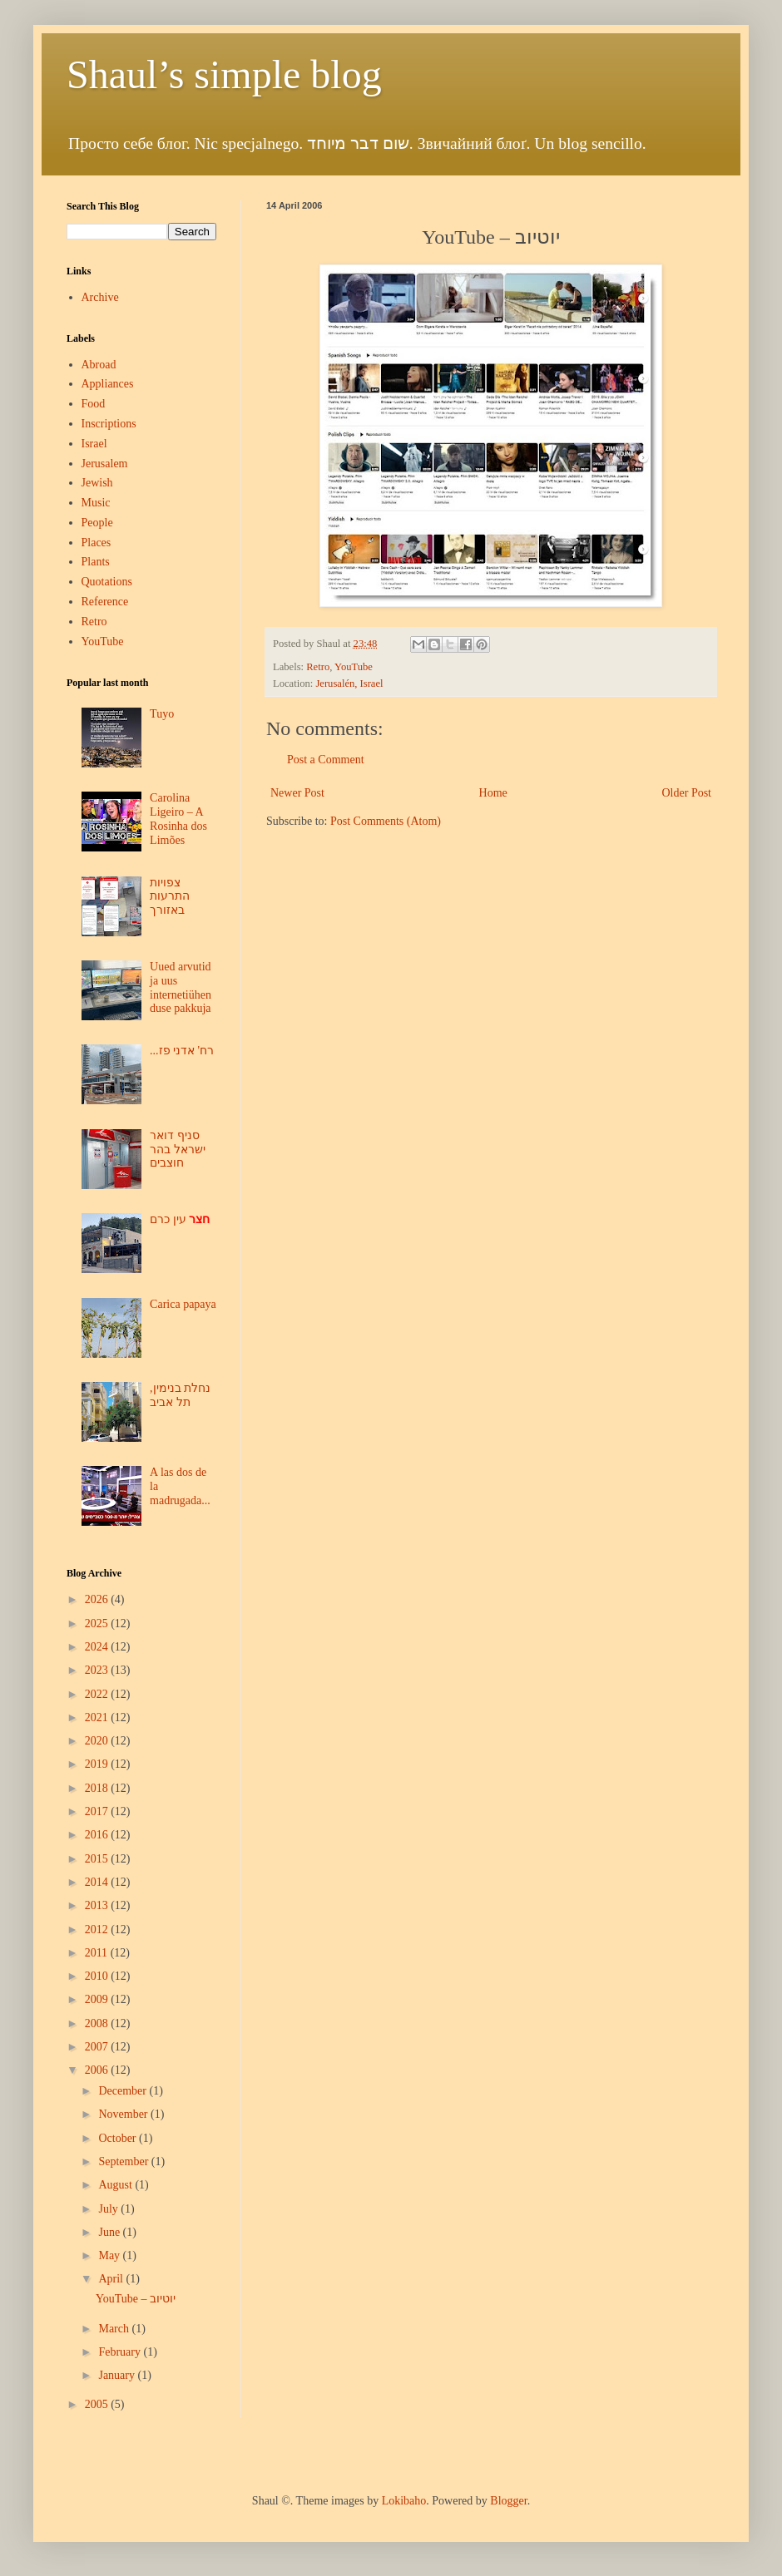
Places (96, 542)
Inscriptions (109, 423)
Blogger (508, 2501)
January (117, 2375)
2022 (98, 1694)
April (112, 2279)
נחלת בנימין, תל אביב (180, 1395)
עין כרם (180, 1219)
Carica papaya (183, 1304)
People (97, 522)
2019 (98, 1764)
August (116, 2185)
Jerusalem (105, 463)
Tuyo (162, 714)
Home (493, 793)
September (124, 2161)
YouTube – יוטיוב (136, 2298)
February (120, 2352)
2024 (98, 1647)
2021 (98, 1717)
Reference (105, 601)
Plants (96, 561)
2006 (98, 2070)
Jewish (97, 482)
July (109, 2209)
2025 (98, 1623)
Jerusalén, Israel (349, 683)
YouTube (353, 667)
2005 (98, 2404)
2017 (98, 1811)
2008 (98, 2023)
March (114, 2328)
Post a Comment (325, 759)
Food (94, 403)
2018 (98, 1788)
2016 (98, 1834)
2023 (98, 1670)
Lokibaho (404, 2501)
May (110, 2255)
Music (96, 502)
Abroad (99, 364)
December (123, 2091)
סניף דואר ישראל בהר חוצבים (177, 1149)
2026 (98, 1599)
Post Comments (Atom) (385, 821)
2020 (98, 1741)
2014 (98, 1882)
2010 (98, 1976)
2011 (98, 1953)
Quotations (107, 581)
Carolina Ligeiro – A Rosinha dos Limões (178, 819)
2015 (98, 1859)
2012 (98, 1929)
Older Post (687, 793)
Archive (100, 297)
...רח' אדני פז (182, 1050)
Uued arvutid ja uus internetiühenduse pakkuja (180, 987)
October (118, 2138)
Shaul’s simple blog (224, 74)
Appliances (108, 384)
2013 (98, 1905)
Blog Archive (94, 1573)
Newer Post (297, 793)
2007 (98, 2047)
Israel (94, 443)
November (124, 2114)
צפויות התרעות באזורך (170, 896)
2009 (98, 1999)
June (110, 2232)
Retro (317, 667)
